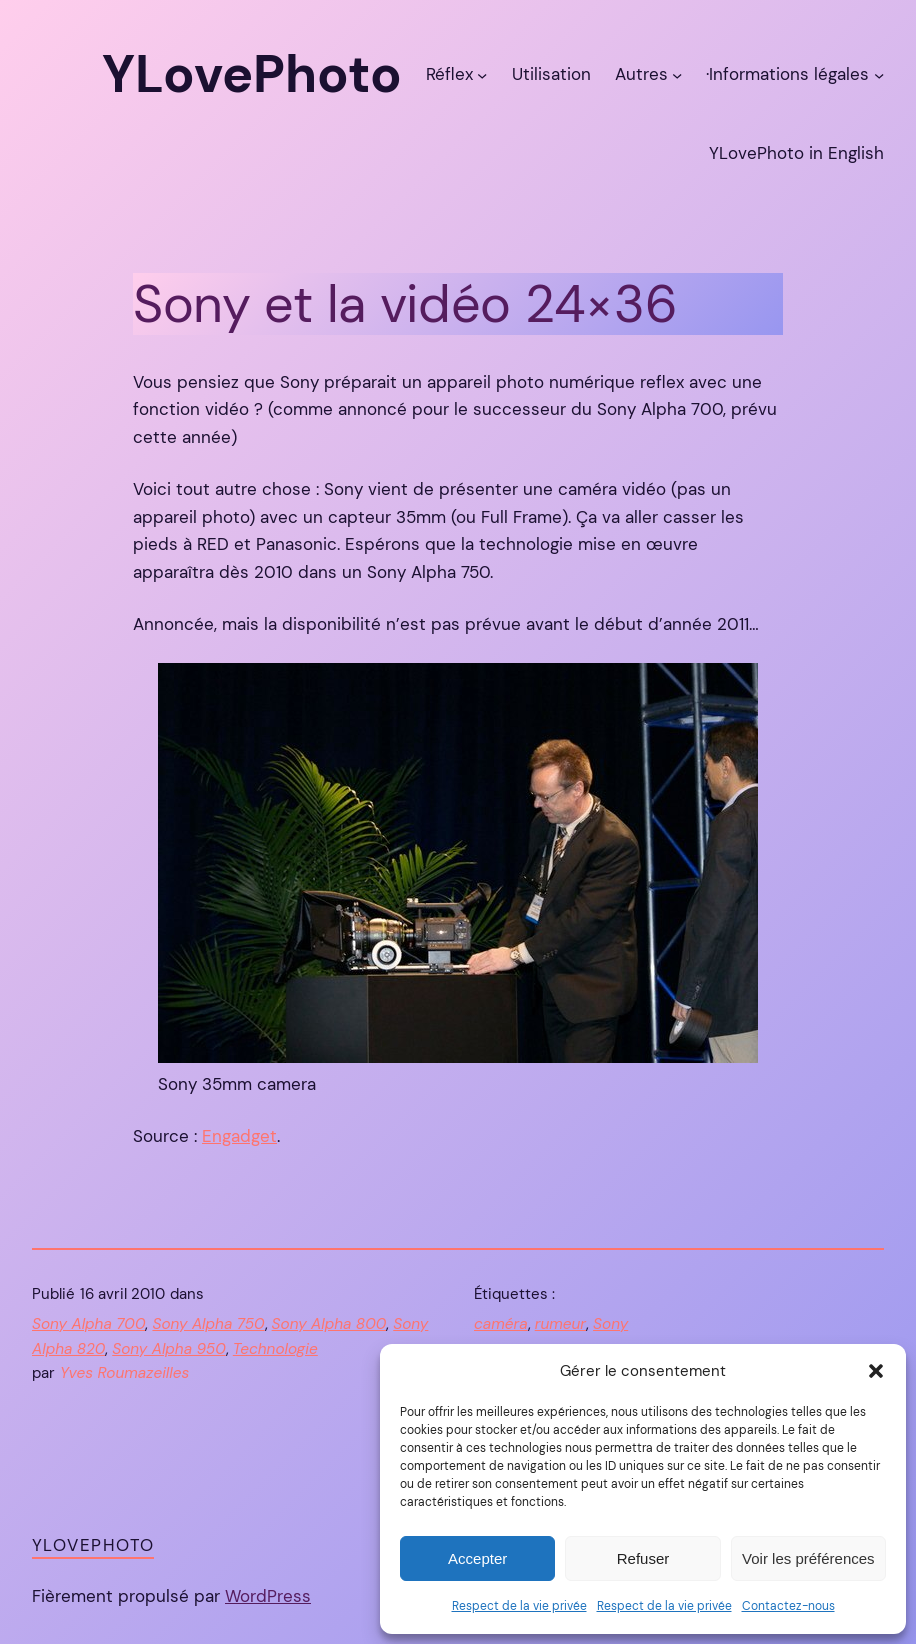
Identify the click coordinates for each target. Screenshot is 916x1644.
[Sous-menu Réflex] (482, 74)
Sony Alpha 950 (169, 1349)
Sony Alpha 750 (208, 1324)
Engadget (239, 1136)
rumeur (560, 1324)
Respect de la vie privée (519, 1606)
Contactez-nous (788, 1606)
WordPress (268, 1596)
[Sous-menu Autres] (677, 74)
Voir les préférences (808, 1558)
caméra (501, 1324)
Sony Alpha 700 (88, 1324)
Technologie (275, 1349)
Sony (610, 1324)
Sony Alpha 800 (329, 1324)
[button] (876, 1371)
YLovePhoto (93, 1545)
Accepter (477, 1558)
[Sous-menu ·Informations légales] (879, 74)
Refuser (643, 1558)
